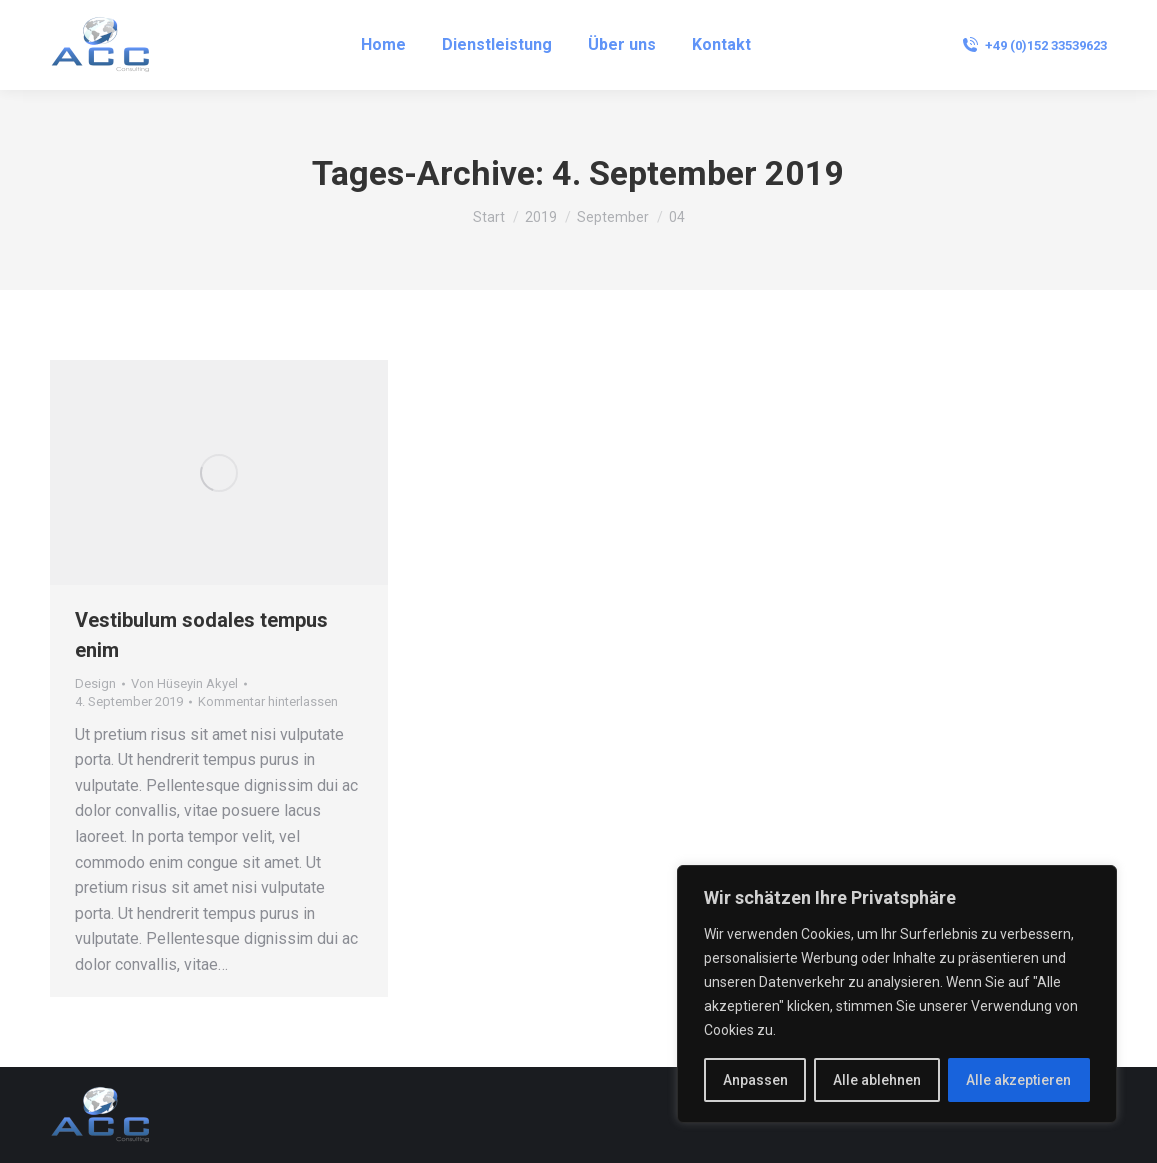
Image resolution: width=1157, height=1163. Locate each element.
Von (184, 683)
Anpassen (755, 1080)
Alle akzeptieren (1018, 1080)
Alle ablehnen (877, 1080)
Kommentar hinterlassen (268, 701)
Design (95, 683)
